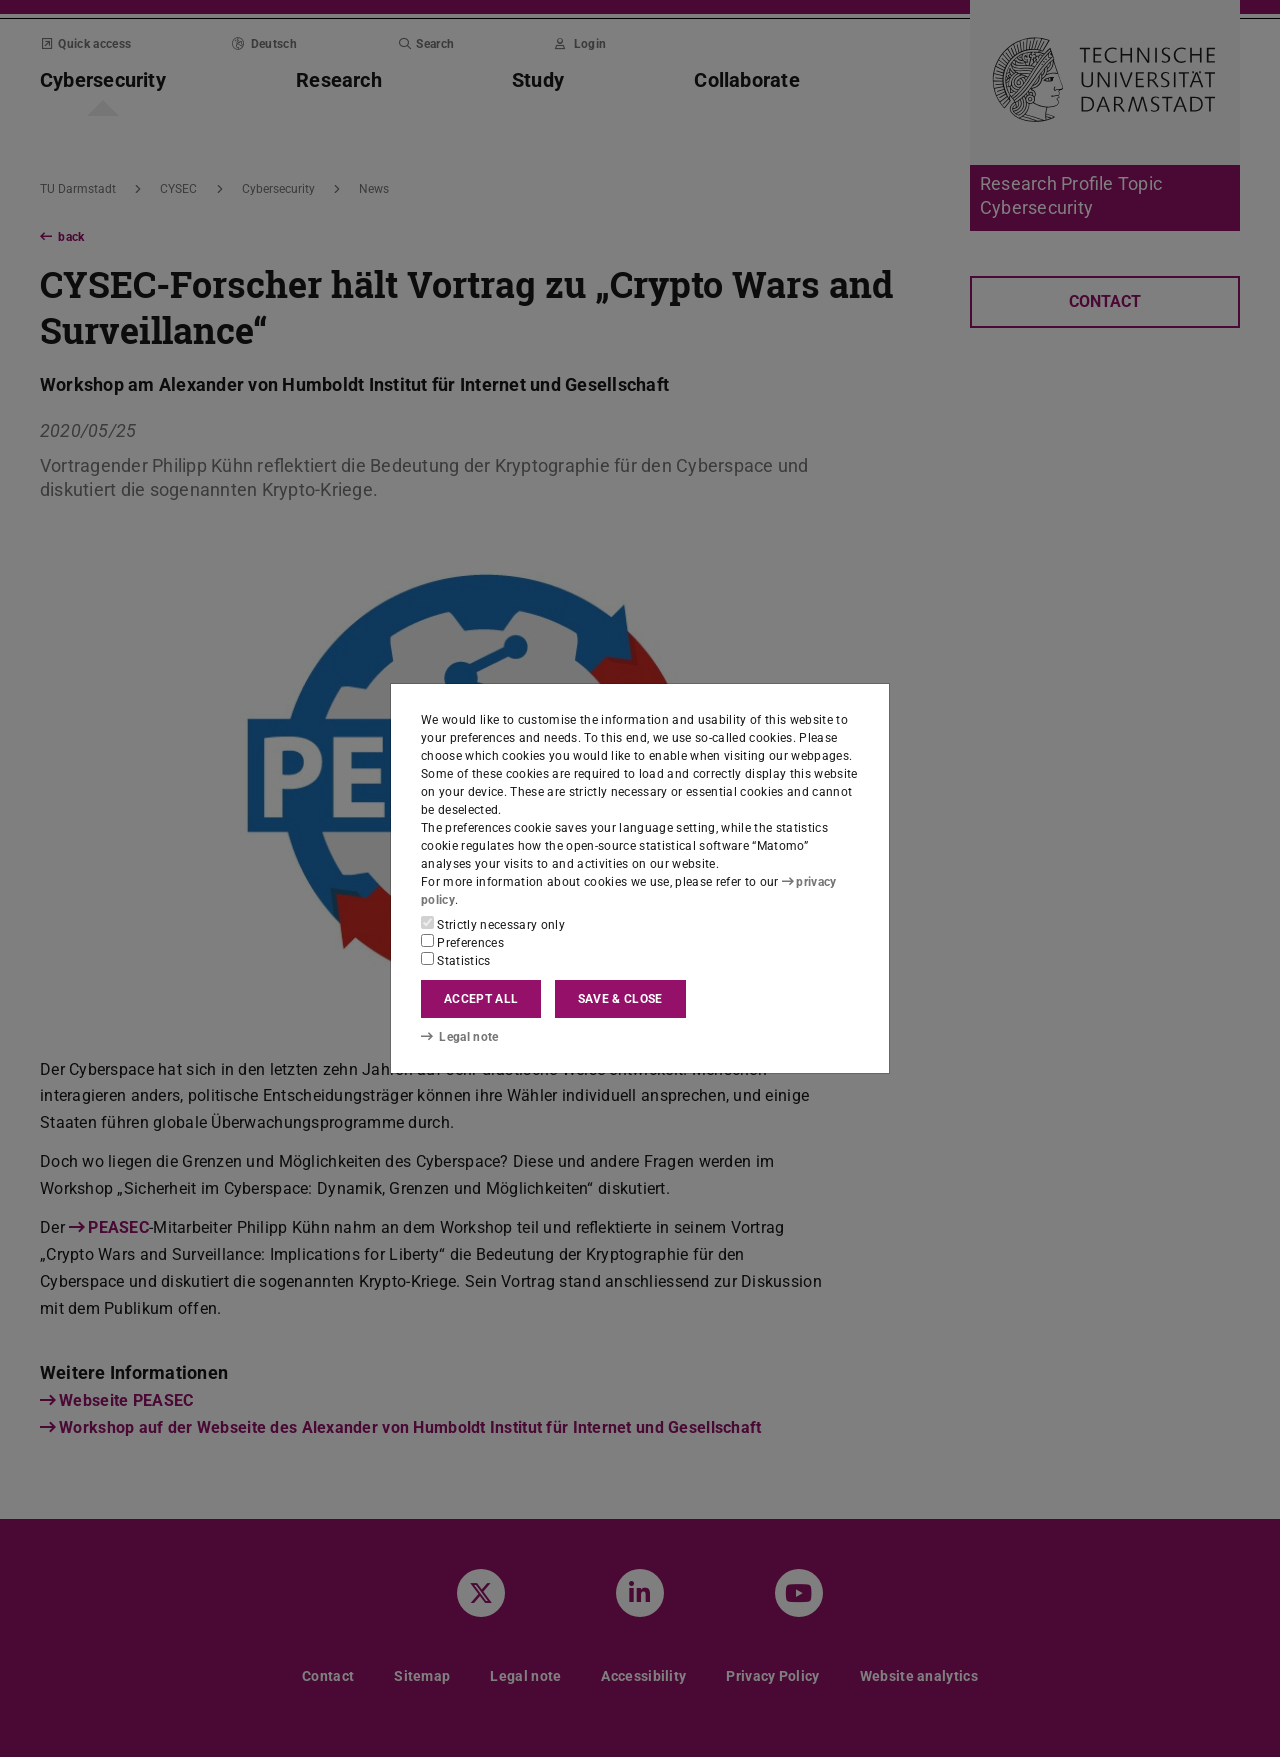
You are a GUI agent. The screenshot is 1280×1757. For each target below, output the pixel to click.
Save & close (620, 999)
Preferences (462, 942)
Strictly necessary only (493, 924)
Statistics (456, 960)
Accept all (481, 999)
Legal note (460, 1037)
